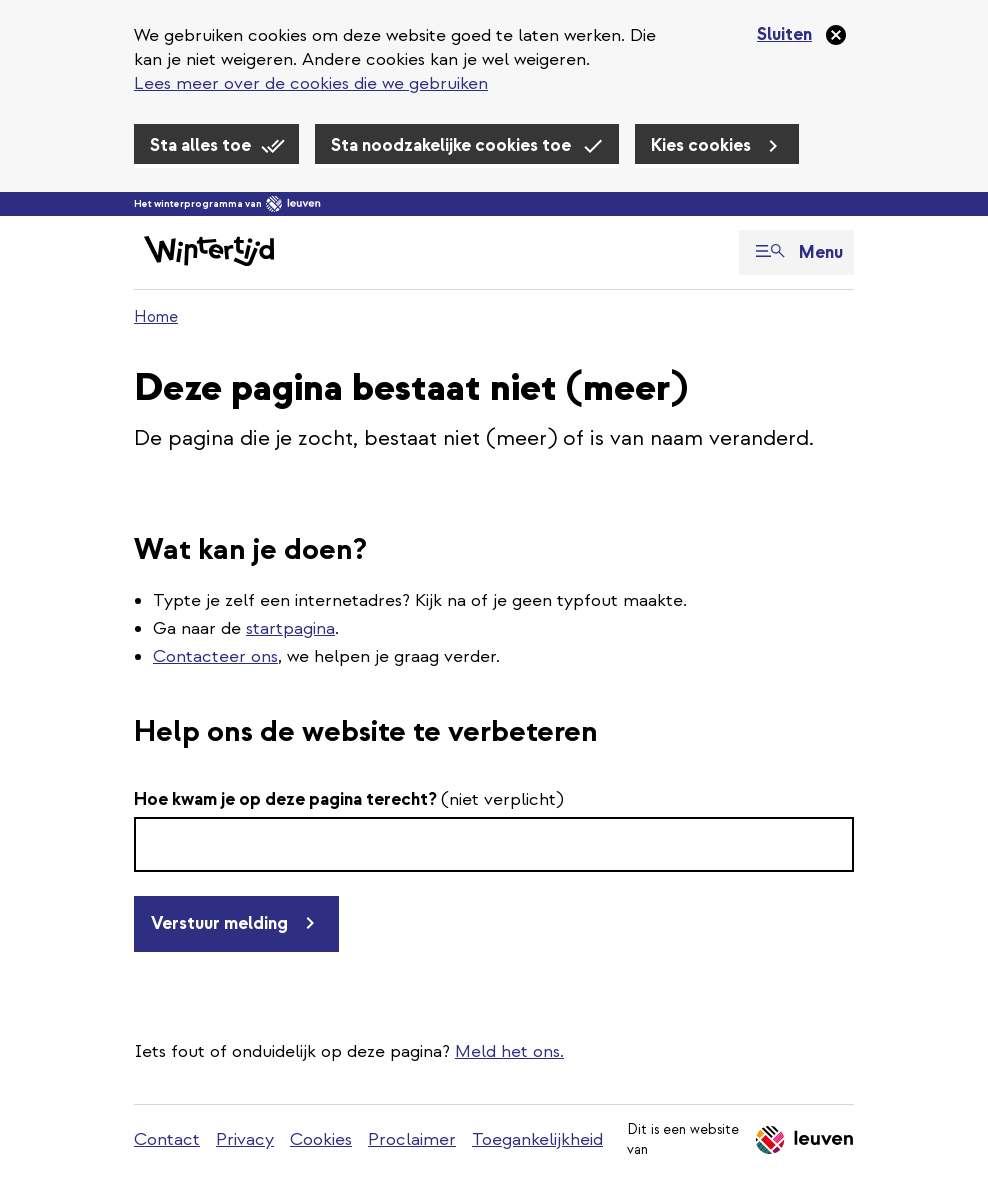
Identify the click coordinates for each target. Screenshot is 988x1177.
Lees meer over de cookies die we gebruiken (311, 83)
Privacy (245, 1139)
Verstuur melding (219, 923)
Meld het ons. (509, 1051)
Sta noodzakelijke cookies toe (451, 145)
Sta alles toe (200, 145)
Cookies (321, 1139)
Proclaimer (412, 1139)
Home (156, 317)
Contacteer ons (215, 656)
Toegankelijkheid (537, 1139)
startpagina (290, 628)
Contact (167, 1139)
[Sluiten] (802, 35)
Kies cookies (701, 145)
